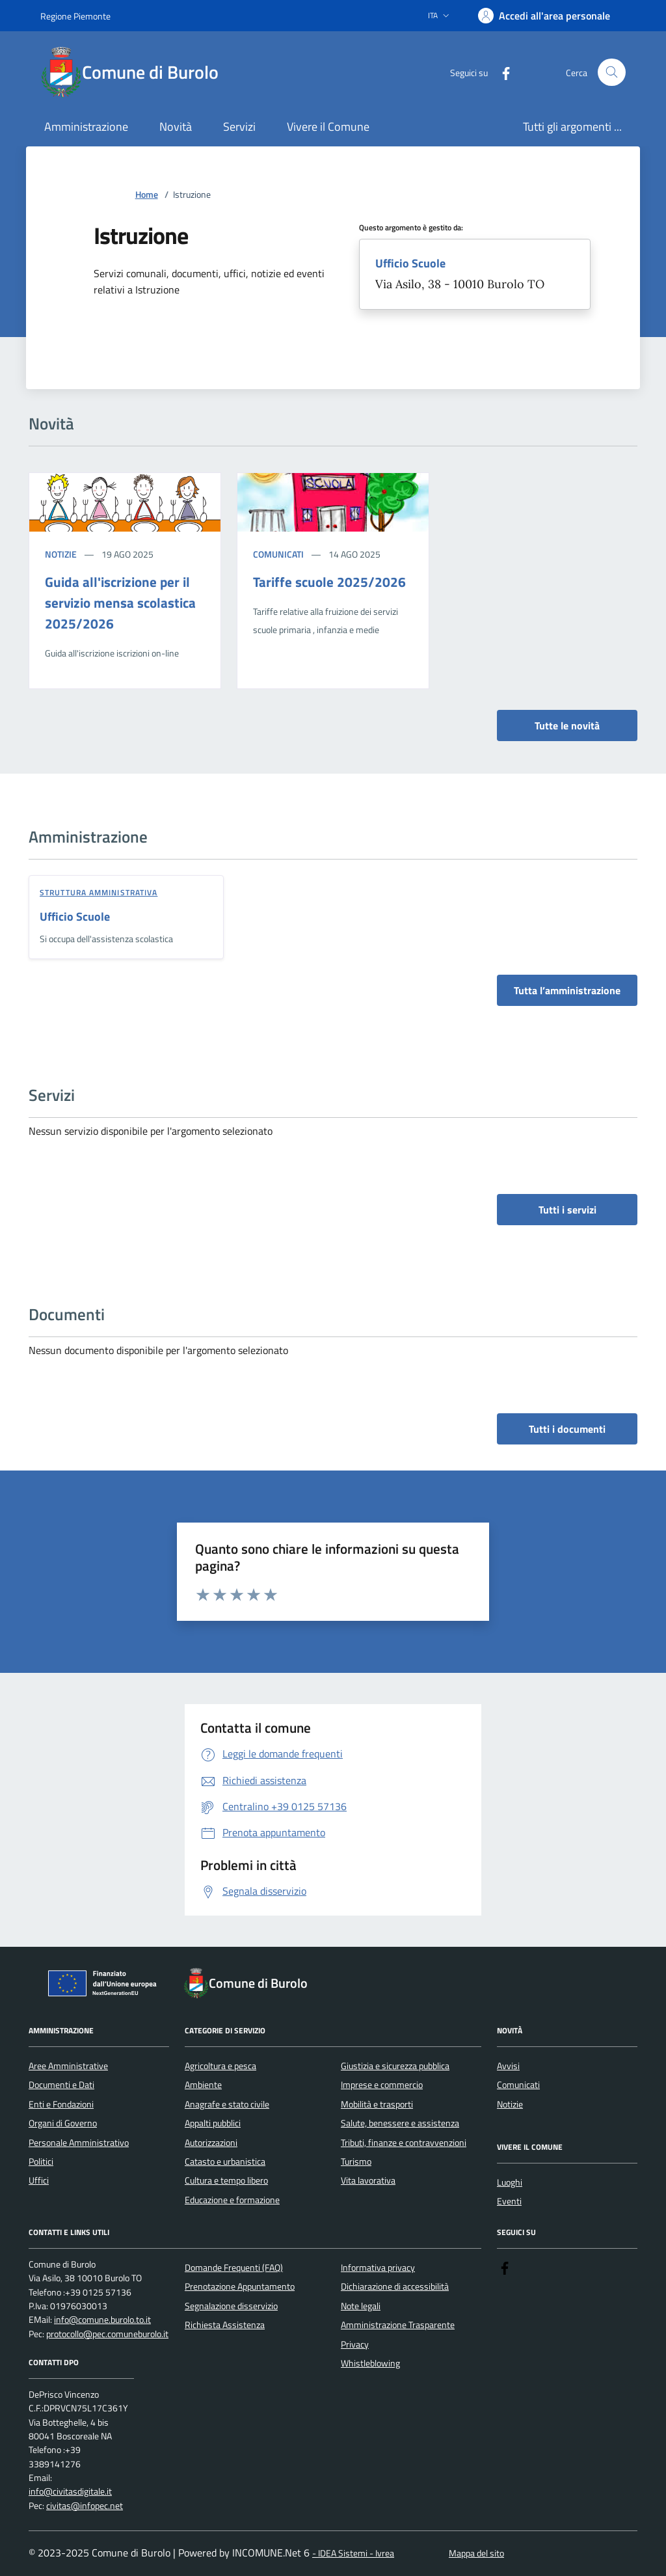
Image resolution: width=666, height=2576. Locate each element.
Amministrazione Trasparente (398, 2325)
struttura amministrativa (98, 892)
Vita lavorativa (368, 2180)
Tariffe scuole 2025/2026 (329, 581)
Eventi (509, 2201)
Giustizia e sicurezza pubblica (395, 2066)
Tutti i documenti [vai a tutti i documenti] (567, 1429)
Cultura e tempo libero (226, 2180)
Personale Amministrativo (79, 2142)
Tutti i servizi (567, 1209)
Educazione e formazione (232, 2200)
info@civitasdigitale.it (70, 2492)
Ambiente (203, 2085)
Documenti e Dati (61, 2085)
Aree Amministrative (68, 2066)
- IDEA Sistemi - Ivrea (353, 2553)
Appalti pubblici (213, 2123)
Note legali (360, 2306)
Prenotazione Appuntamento (240, 2286)
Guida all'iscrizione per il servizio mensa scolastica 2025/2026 (120, 602)
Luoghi (509, 2182)
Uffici (39, 2180)
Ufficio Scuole (410, 263)
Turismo (356, 2161)
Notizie (61, 554)
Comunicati (278, 554)
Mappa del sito (476, 2553)
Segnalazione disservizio (231, 2306)
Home (146, 195)
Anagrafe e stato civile (227, 2104)
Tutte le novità (567, 725)
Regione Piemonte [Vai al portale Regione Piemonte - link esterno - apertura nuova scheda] (75, 16)
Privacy (355, 2344)
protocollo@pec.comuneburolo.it (107, 2334)
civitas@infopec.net (84, 2506)
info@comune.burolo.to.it (102, 2320)
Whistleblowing (370, 2363)
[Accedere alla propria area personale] (544, 15)
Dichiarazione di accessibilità (395, 2286)
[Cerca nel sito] (612, 73)
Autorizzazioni (211, 2142)
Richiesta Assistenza (225, 2325)
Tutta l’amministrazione (567, 990)
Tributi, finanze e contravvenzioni (403, 2142)
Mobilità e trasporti (377, 2104)
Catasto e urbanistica (225, 2161)
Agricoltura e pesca (220, 2066)
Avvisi (508, 2066)
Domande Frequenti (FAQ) (234, 2267)
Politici (41, 2161)
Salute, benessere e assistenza (400, 2123)
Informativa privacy (378, 2267)
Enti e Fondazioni (61, 2104)
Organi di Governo (63, 2123)
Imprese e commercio (382, 2085)
